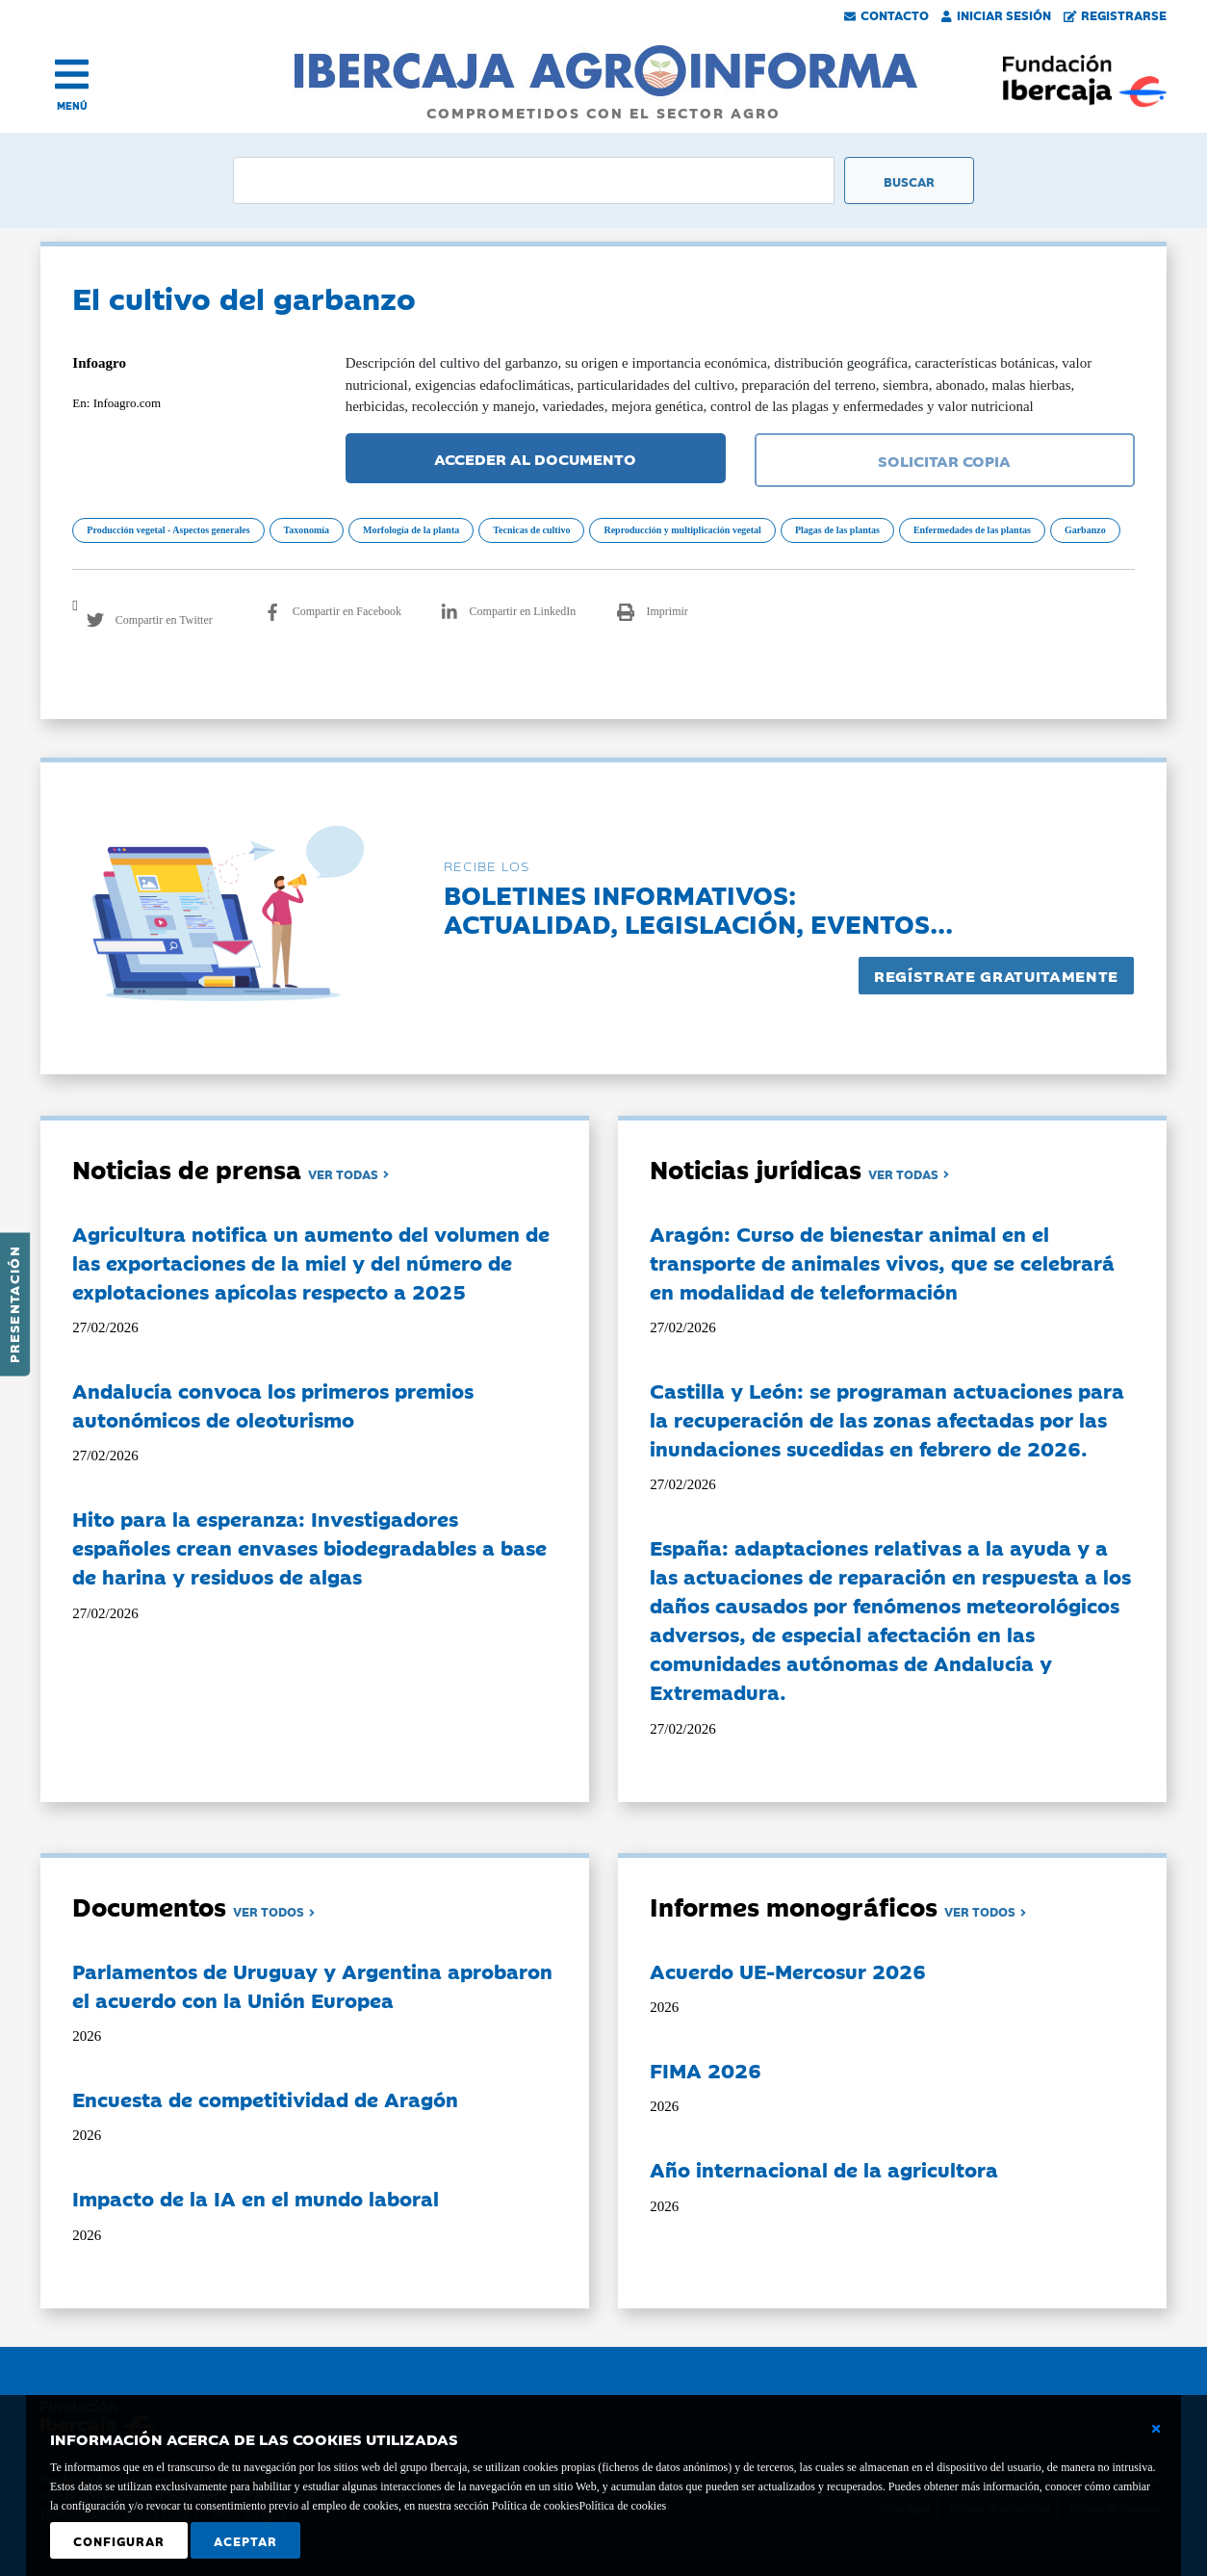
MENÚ (72, 105)
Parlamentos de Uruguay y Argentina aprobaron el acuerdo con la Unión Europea (312, 1985)
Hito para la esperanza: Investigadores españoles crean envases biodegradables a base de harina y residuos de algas (309, 1547)
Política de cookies (622, 2505)
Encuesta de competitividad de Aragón (265, 2098)
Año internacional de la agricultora (824, 2168)
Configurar (119, 2540)
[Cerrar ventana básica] (1156, 2428)
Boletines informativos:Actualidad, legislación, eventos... (698, 908)
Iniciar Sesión (996, 14)
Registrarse (1116, 14)
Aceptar (245, 2540)
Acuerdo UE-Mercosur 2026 (788, 1970)
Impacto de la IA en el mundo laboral (255, 2197)
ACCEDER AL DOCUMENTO (535, 458)
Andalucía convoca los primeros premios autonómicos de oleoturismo (273, 1404)
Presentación (13, 1304)
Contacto (886, 14)
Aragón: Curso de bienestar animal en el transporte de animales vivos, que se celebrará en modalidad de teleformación (882, 1262)
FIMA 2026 (705, 2069)
